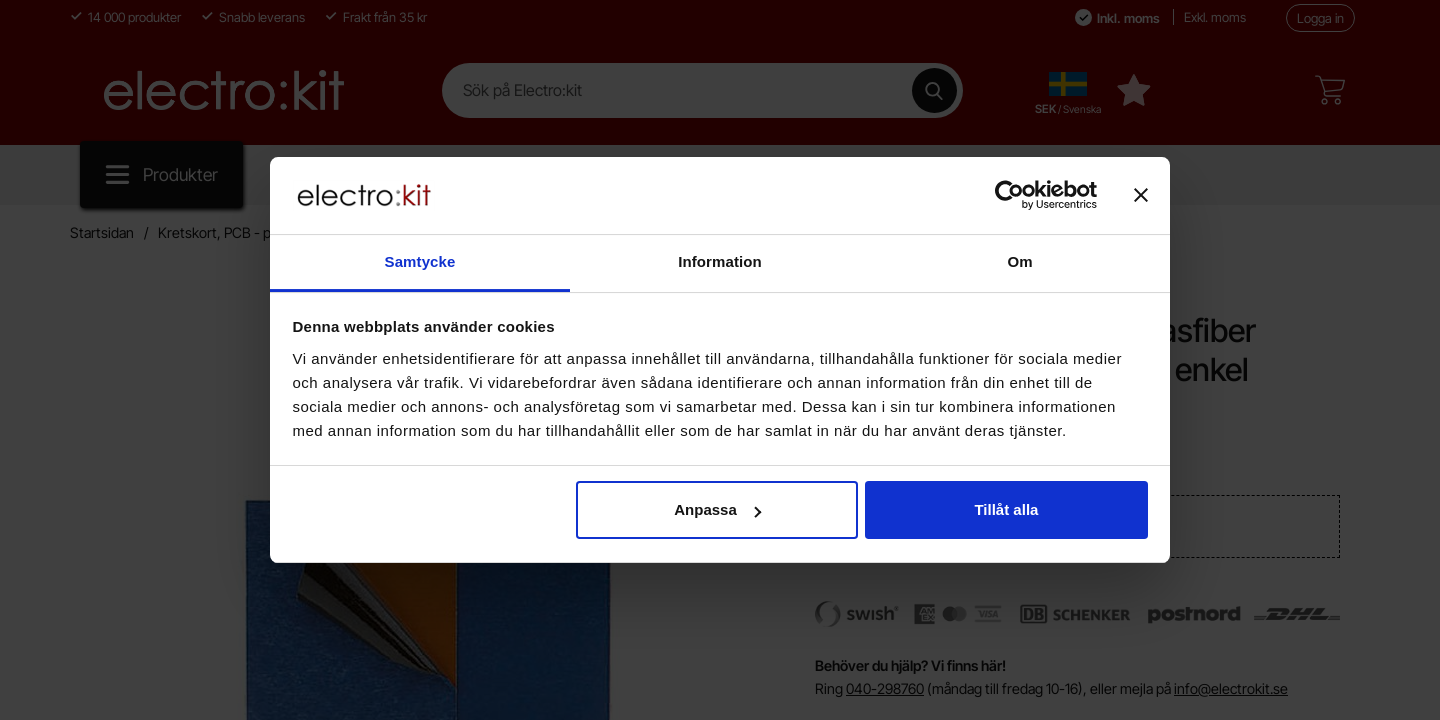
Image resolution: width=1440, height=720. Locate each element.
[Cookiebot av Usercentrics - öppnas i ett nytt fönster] (1009, 195)
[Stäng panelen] (1141, 195)
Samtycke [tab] (420, 261)
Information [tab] (720, 261)
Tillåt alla (1006, 509)
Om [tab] (1019, 261)
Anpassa (717, 509)
